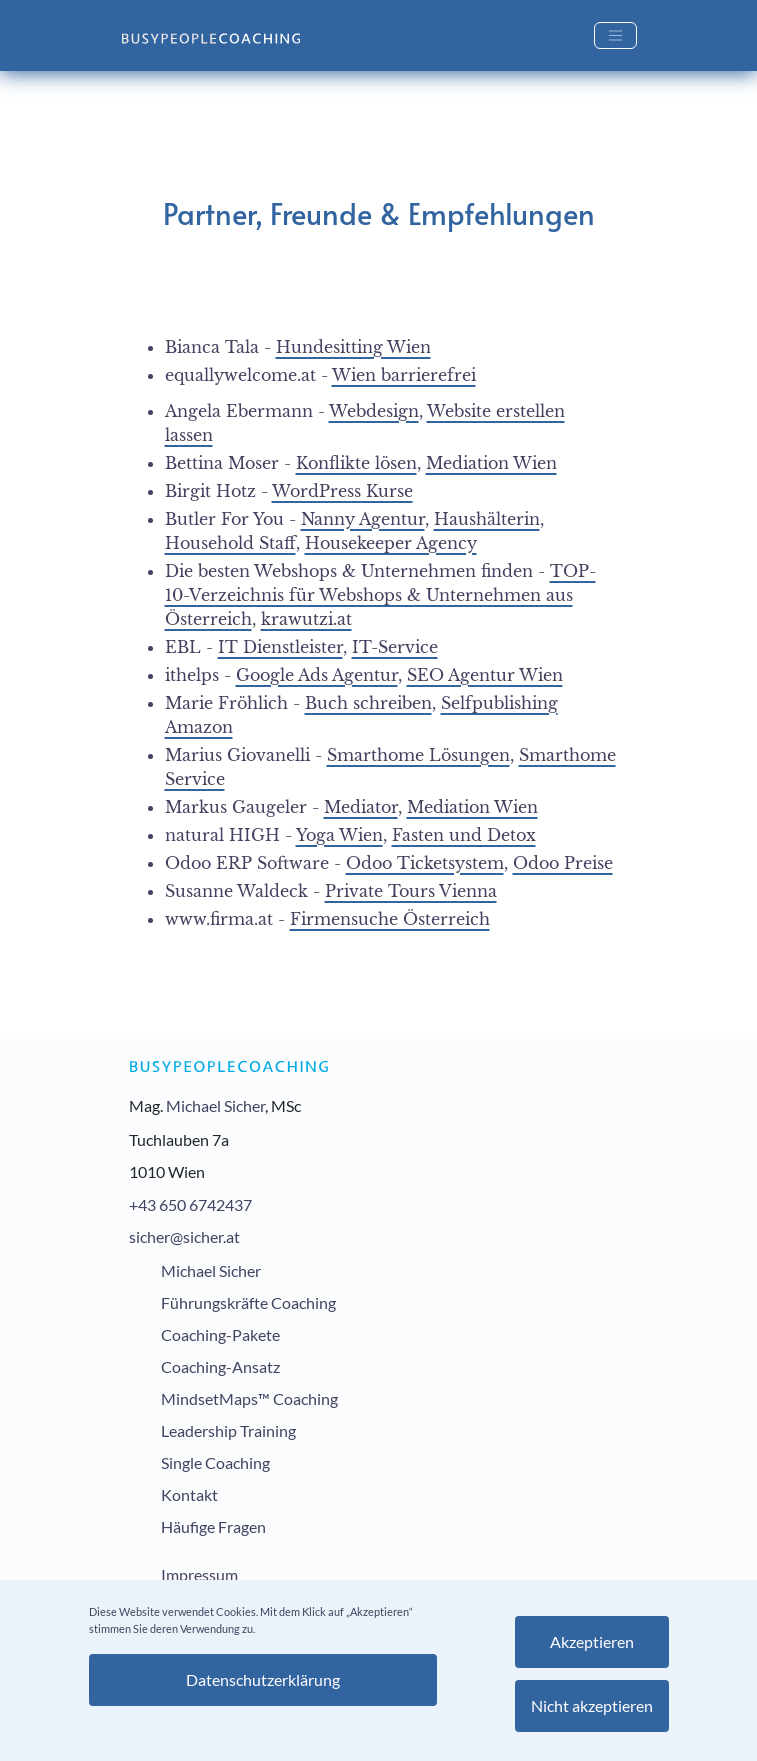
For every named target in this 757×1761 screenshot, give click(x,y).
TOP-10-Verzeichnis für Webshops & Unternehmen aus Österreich (380, 595)
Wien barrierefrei (404, 375)
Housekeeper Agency (391, 543)
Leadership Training (228, 1430)
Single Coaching (215, 1462)
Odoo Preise (563, 863)
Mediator (361, 807)
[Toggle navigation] (615, 35)
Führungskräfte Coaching (248, 1302)
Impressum (199, 1574)
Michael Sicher (215, 1105)
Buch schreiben (368, 703)
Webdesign (374, 411)
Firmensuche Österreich (390, 919)
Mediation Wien (491, 463)
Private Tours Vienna (411, 891)
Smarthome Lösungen (418, 755)
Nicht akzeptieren (592, 1705)
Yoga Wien (339, 835)
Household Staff (230, 543)
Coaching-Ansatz (220, 1366)
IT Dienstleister (280, 647)
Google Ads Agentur (317, 675)
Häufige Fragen (213, 1526)
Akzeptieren (592, 1641)
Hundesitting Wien (353, 347)
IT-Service (395, 647)
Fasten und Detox (464, 835)
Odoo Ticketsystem (425, 863)
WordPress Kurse (342, 491)
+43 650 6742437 (190, 1204)
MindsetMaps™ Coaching (249, 1398)
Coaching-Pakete (220, 1334)
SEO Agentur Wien (485, 675)
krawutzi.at (306, 619)
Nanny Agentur (363, 519)
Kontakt (189, 1494)
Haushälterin (487, 519)
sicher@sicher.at (184, 1236)
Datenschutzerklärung (263, 1679)
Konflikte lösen (356, 463)
